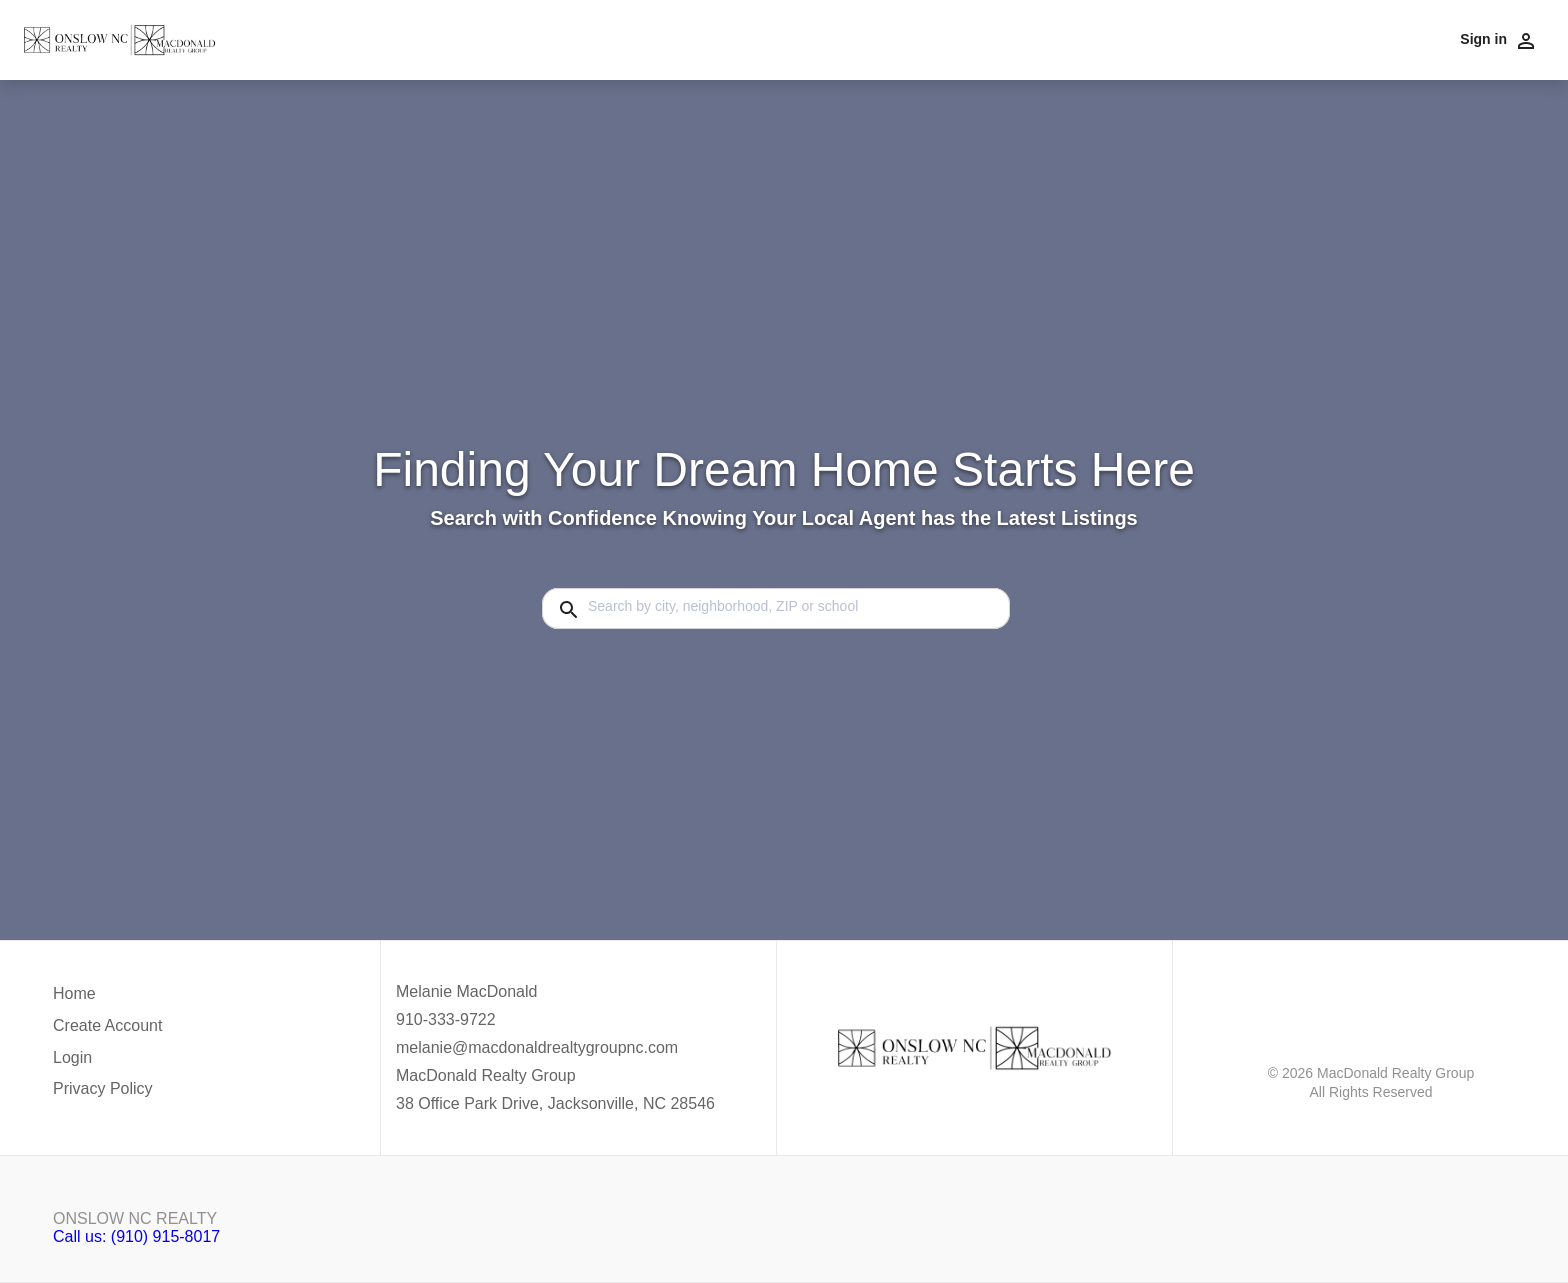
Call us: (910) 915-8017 (136, 1236)
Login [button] (72, 1057)
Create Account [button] (107, 1025)
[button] (107, 1063)
